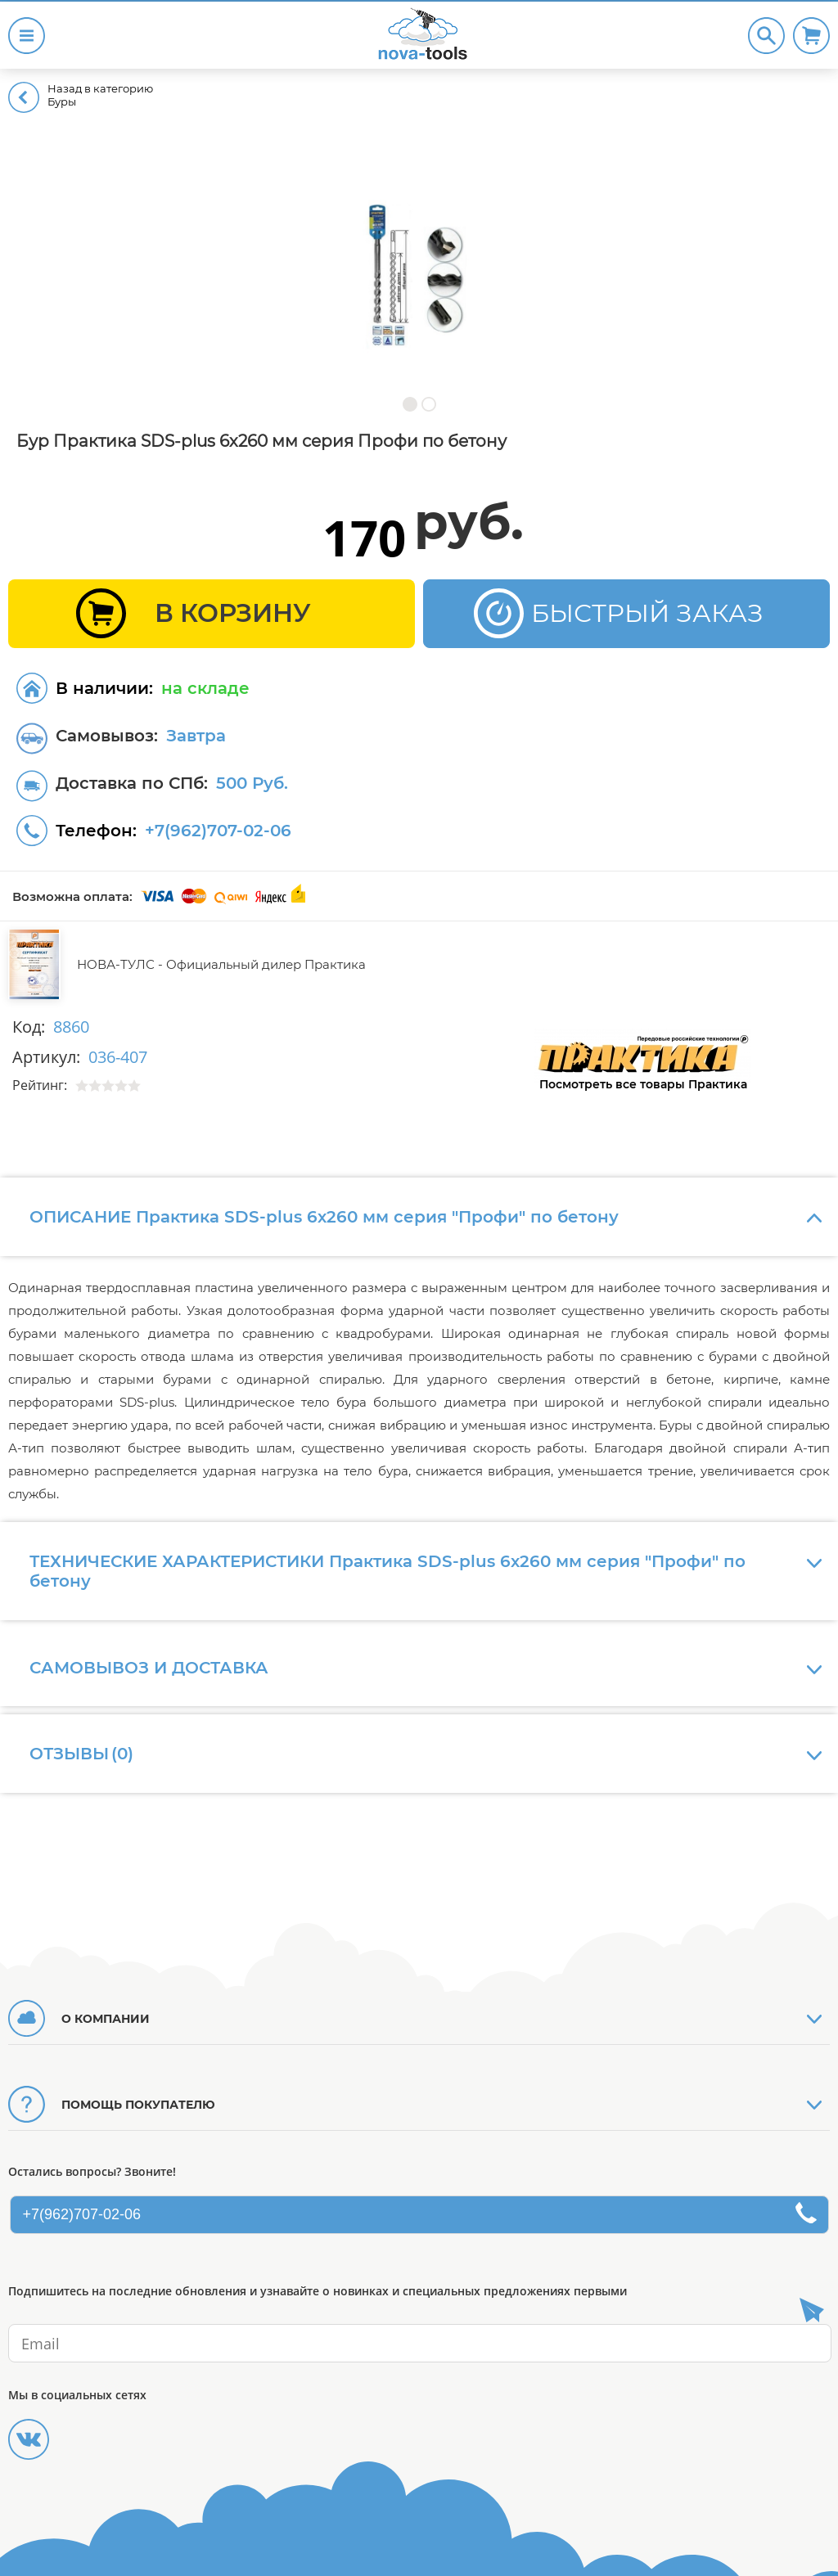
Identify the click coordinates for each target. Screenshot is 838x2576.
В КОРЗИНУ (233, 612)
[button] (409, 404)
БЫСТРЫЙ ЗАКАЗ (647, 612)
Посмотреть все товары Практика (643, 1084)
